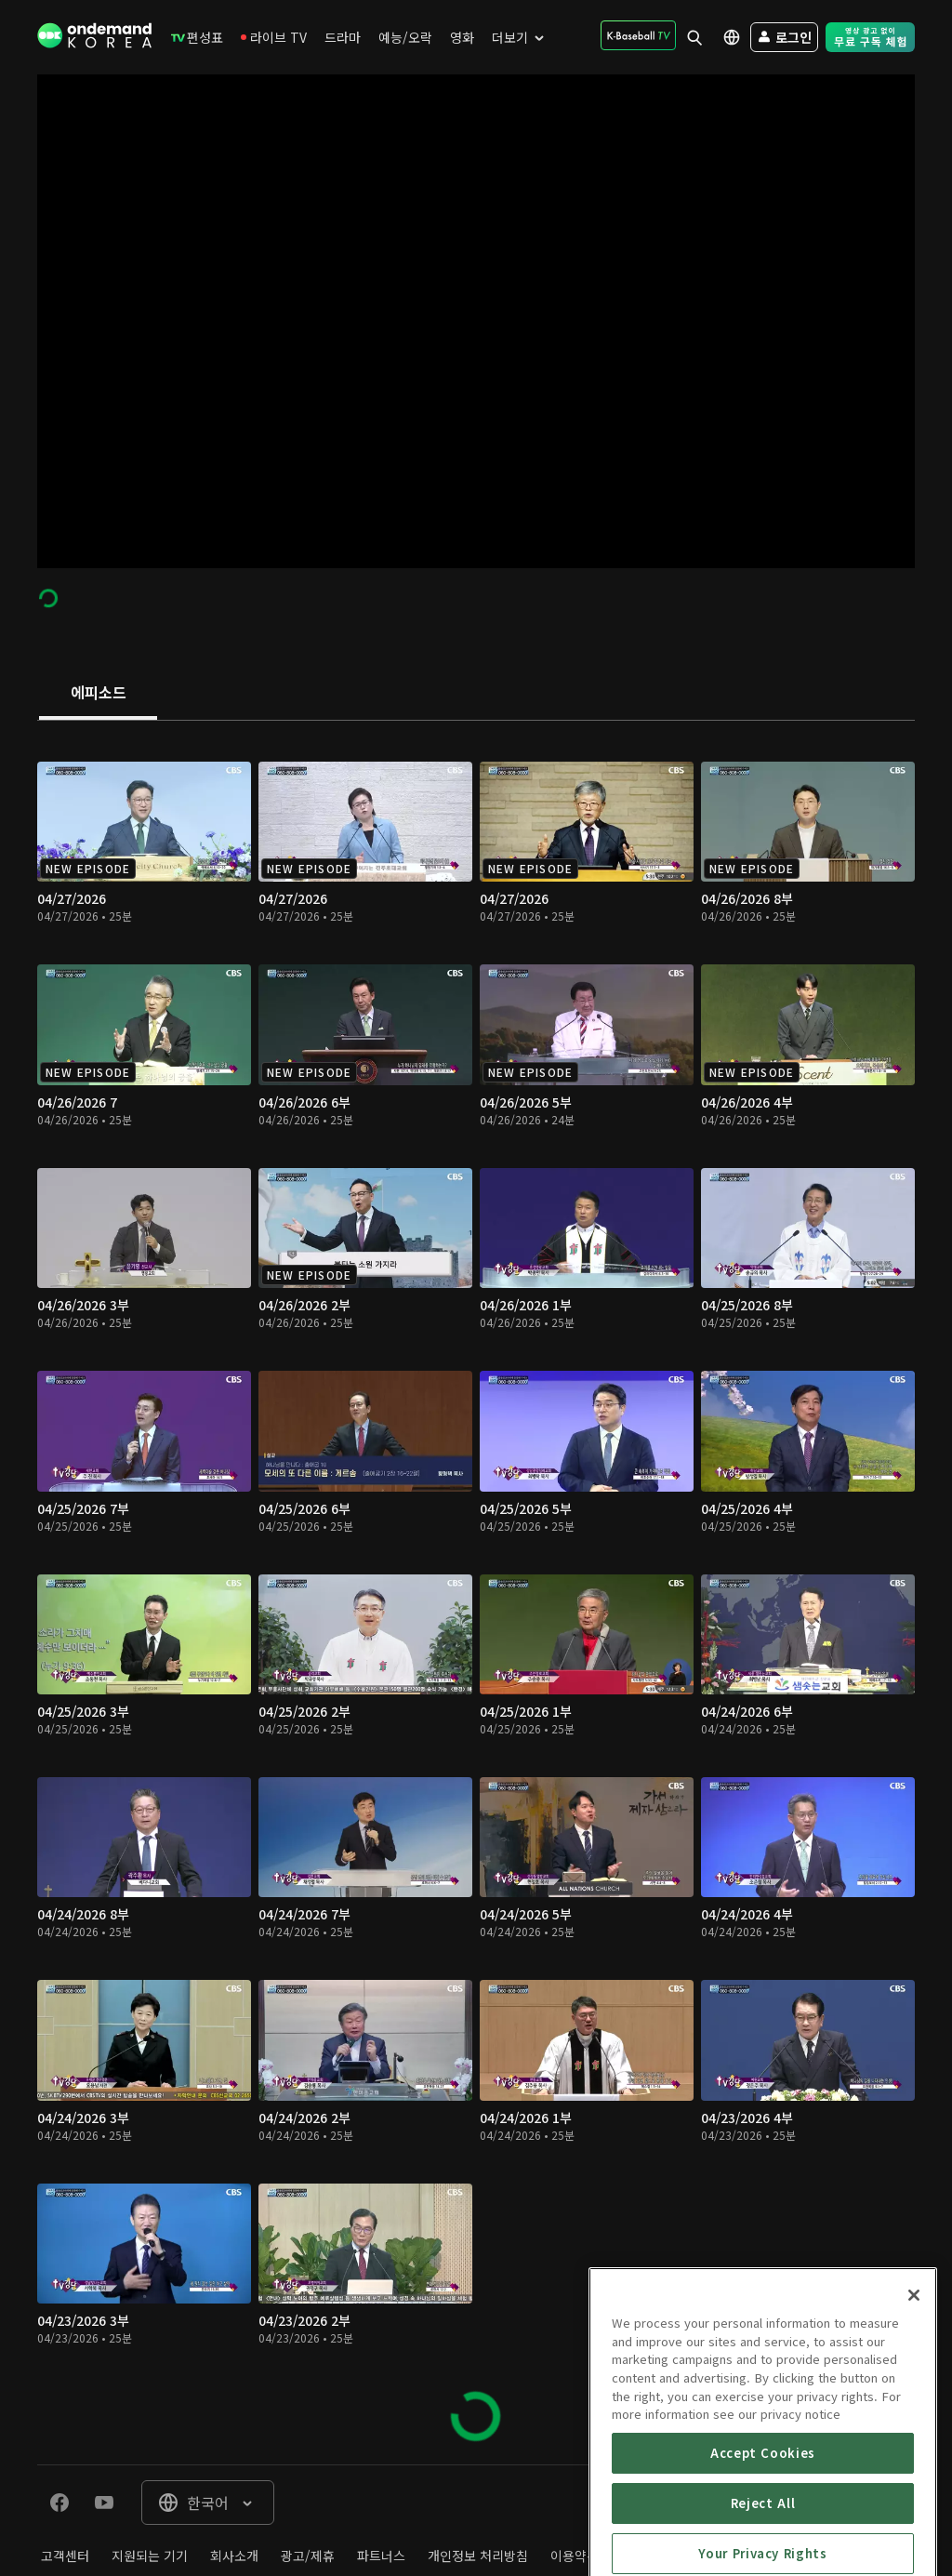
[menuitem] (197, 37)
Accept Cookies (762, 2520)
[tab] (98, 694)
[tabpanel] (476, 1592)
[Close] (913, 2362)
